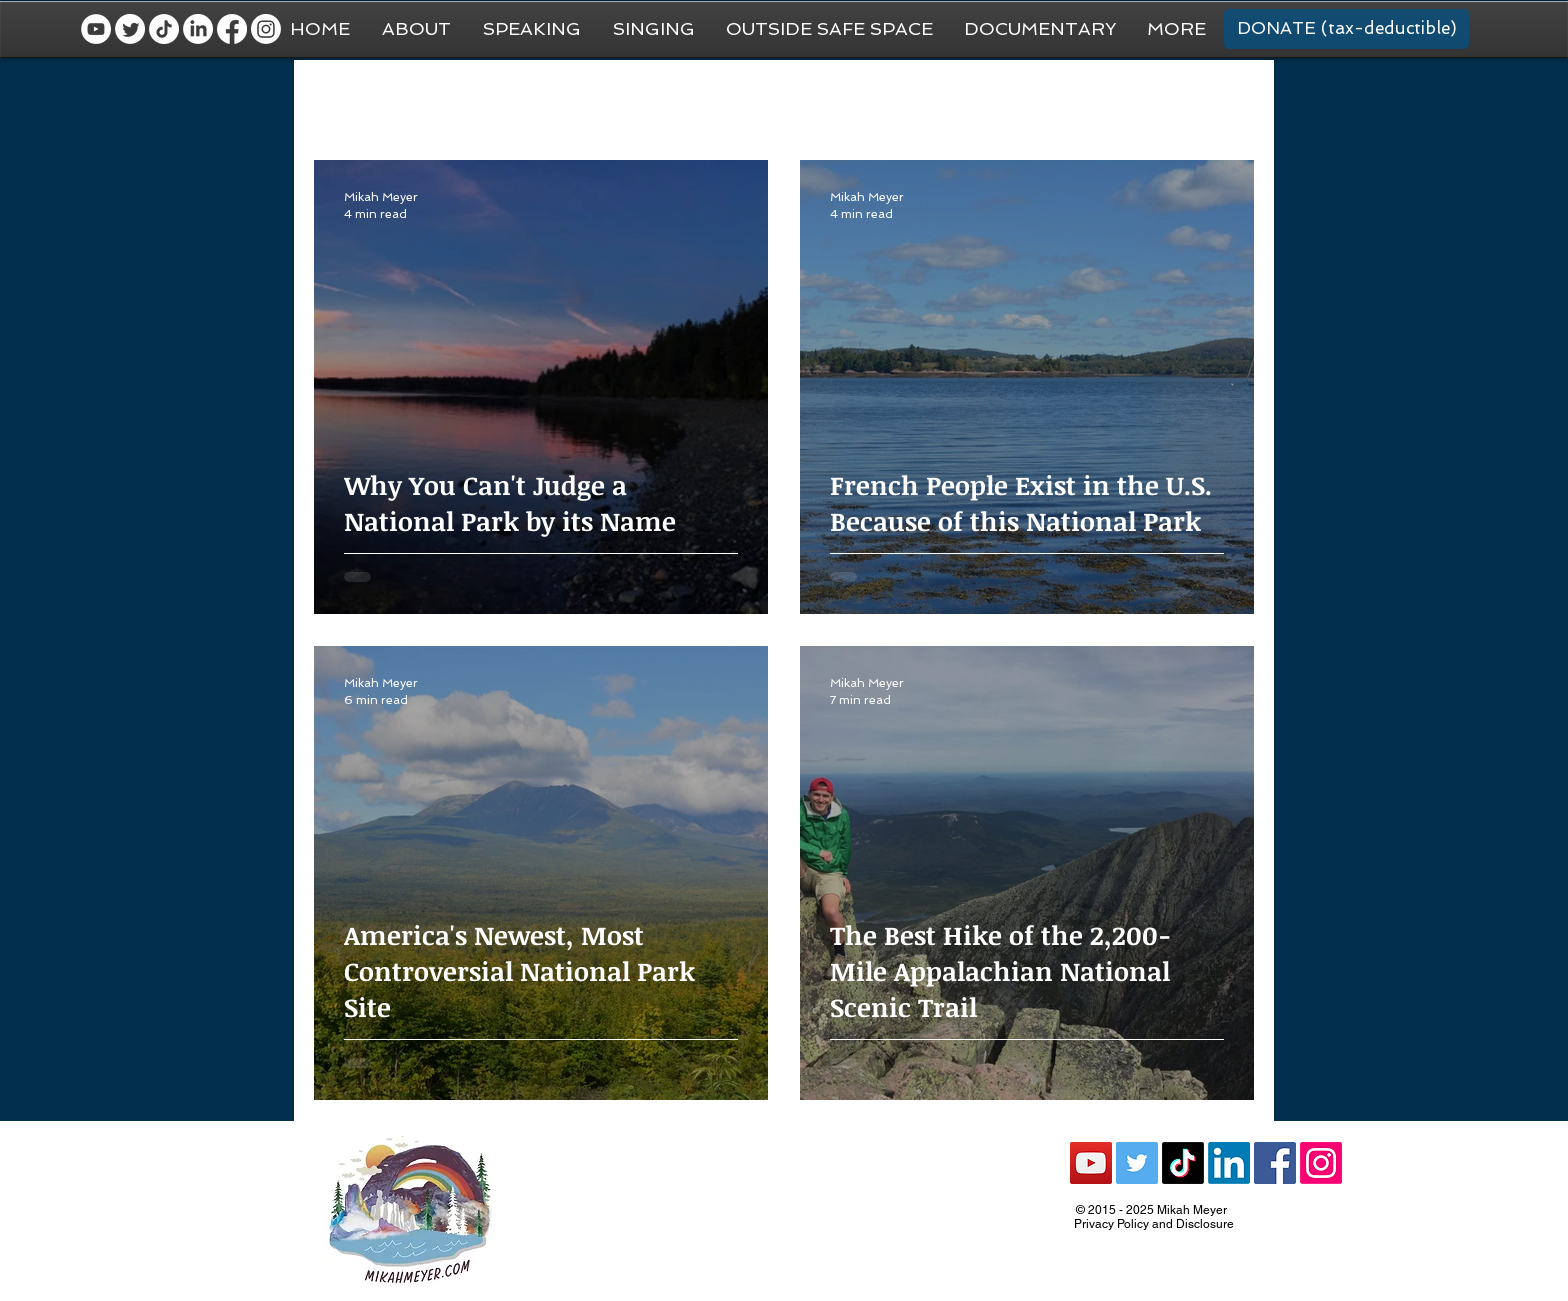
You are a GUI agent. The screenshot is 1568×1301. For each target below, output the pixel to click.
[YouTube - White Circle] (96, 29)
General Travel (458, 100)
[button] (1176, 29)
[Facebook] (232, 29)
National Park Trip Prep (619, 100)
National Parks (872, 100)
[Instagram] (266, 29)
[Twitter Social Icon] (1137, 1163)
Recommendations (1022, 100)
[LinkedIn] (198, 29)
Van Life (759, 100)
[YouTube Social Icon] (1091, 1163)
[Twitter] (130, 29)
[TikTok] (164, 29)
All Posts (342, 100)
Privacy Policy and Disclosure (1154, 1224)
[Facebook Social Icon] (1275, 1163)
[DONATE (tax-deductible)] (1346, 29)
